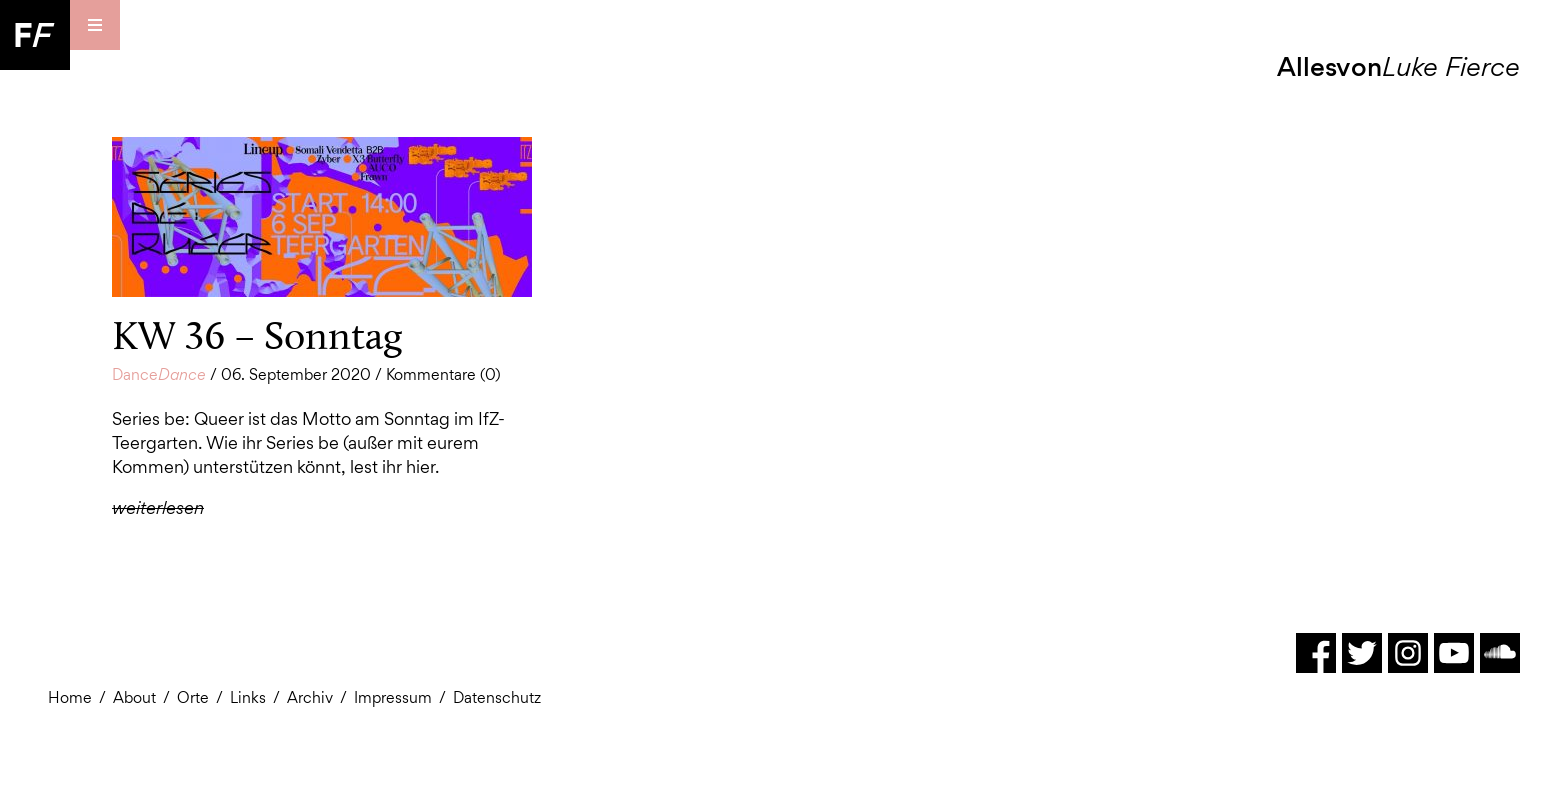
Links (248, 697)
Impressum (393, 697)
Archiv (310, 697)
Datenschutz (497, 697)
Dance (159, 374)
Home (70, 697)
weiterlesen (158, 507)
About (134, 697)
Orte (193, 697)
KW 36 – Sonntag (257, 335)
